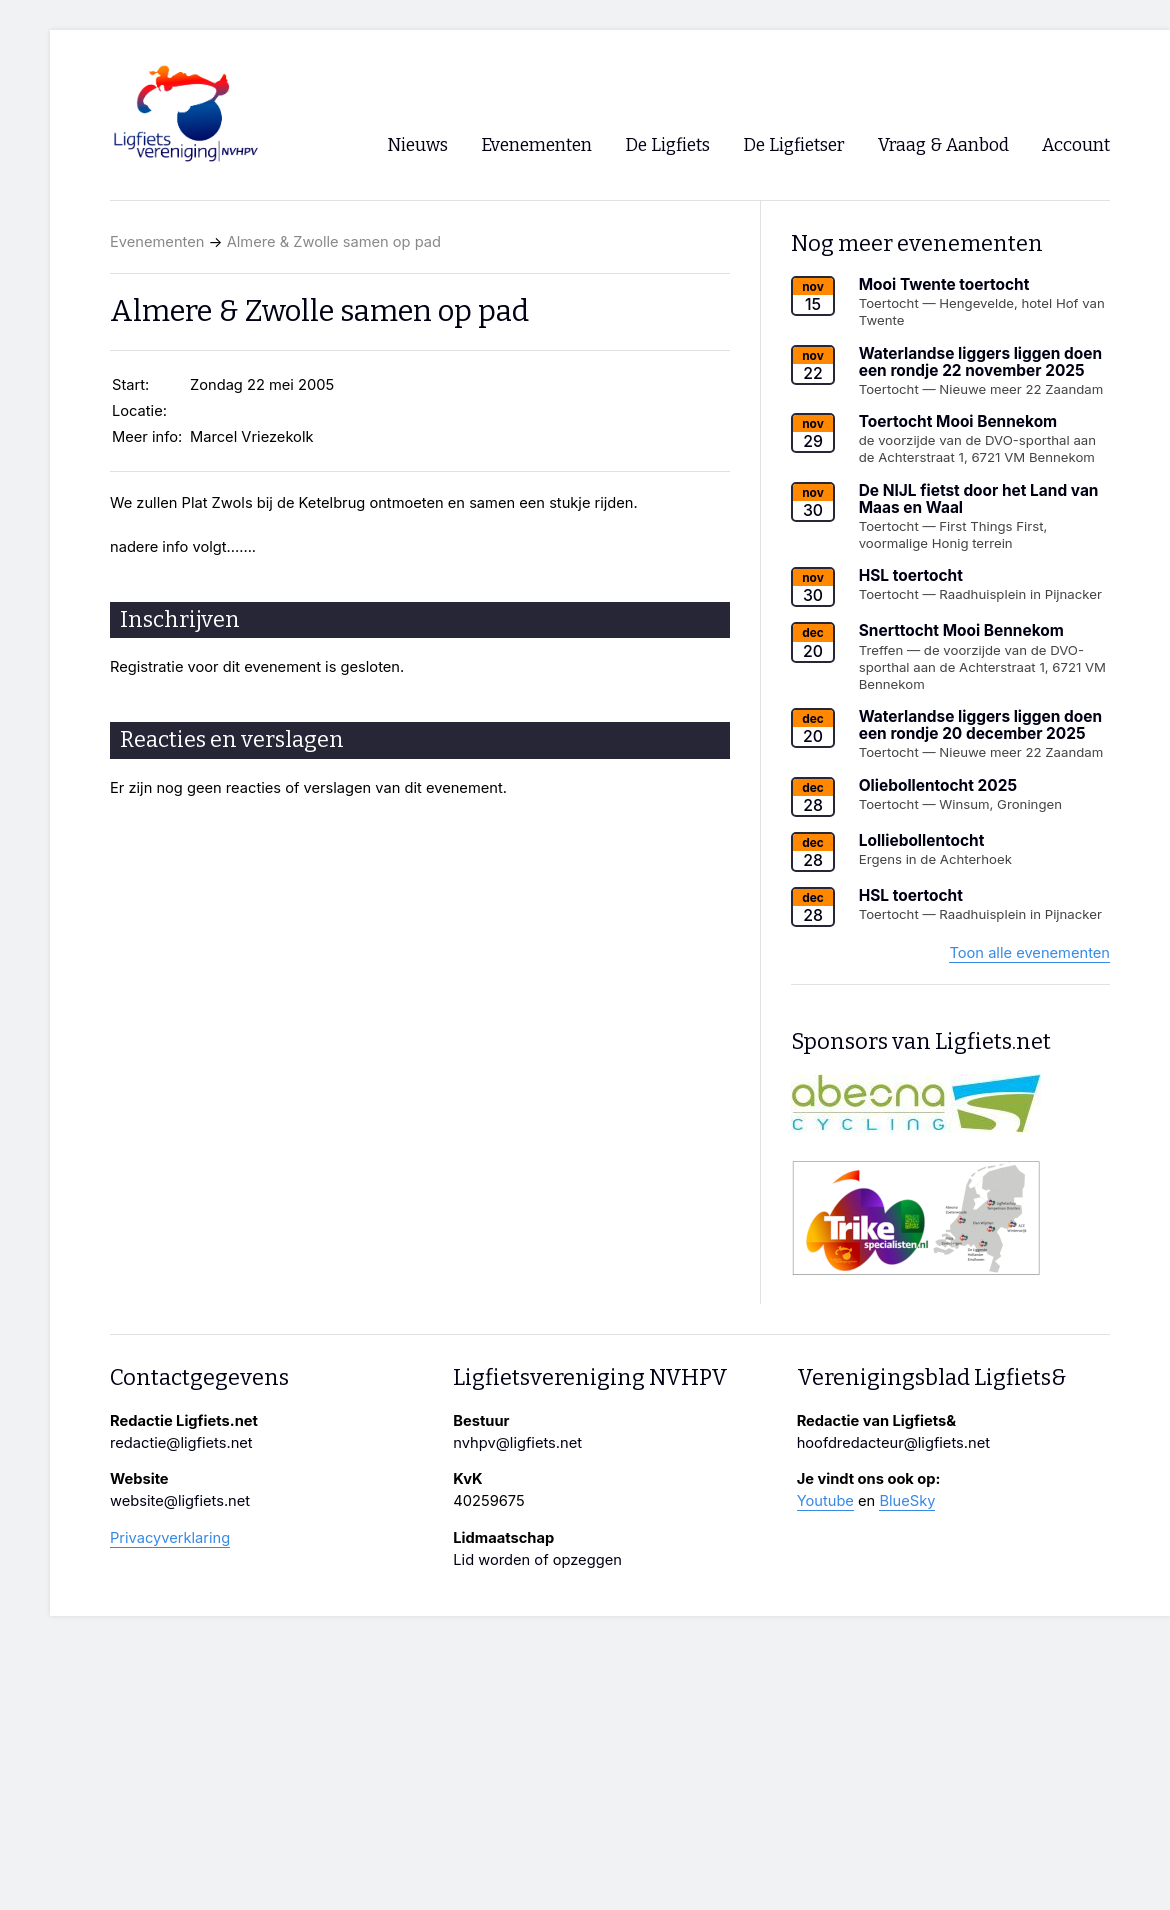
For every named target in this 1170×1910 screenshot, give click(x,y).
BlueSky (907, 1501)
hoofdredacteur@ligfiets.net (893, 1443)
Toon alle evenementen (1029, 953)
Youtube (825, 1501)
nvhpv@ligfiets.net (517, 1443)
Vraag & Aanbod (943, 145)
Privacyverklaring (170, 1538)
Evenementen (157, 242)
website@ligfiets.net (180, 1501)
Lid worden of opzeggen (537, 1560)
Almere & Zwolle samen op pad (334, 242)
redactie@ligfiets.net (181, 1443)
